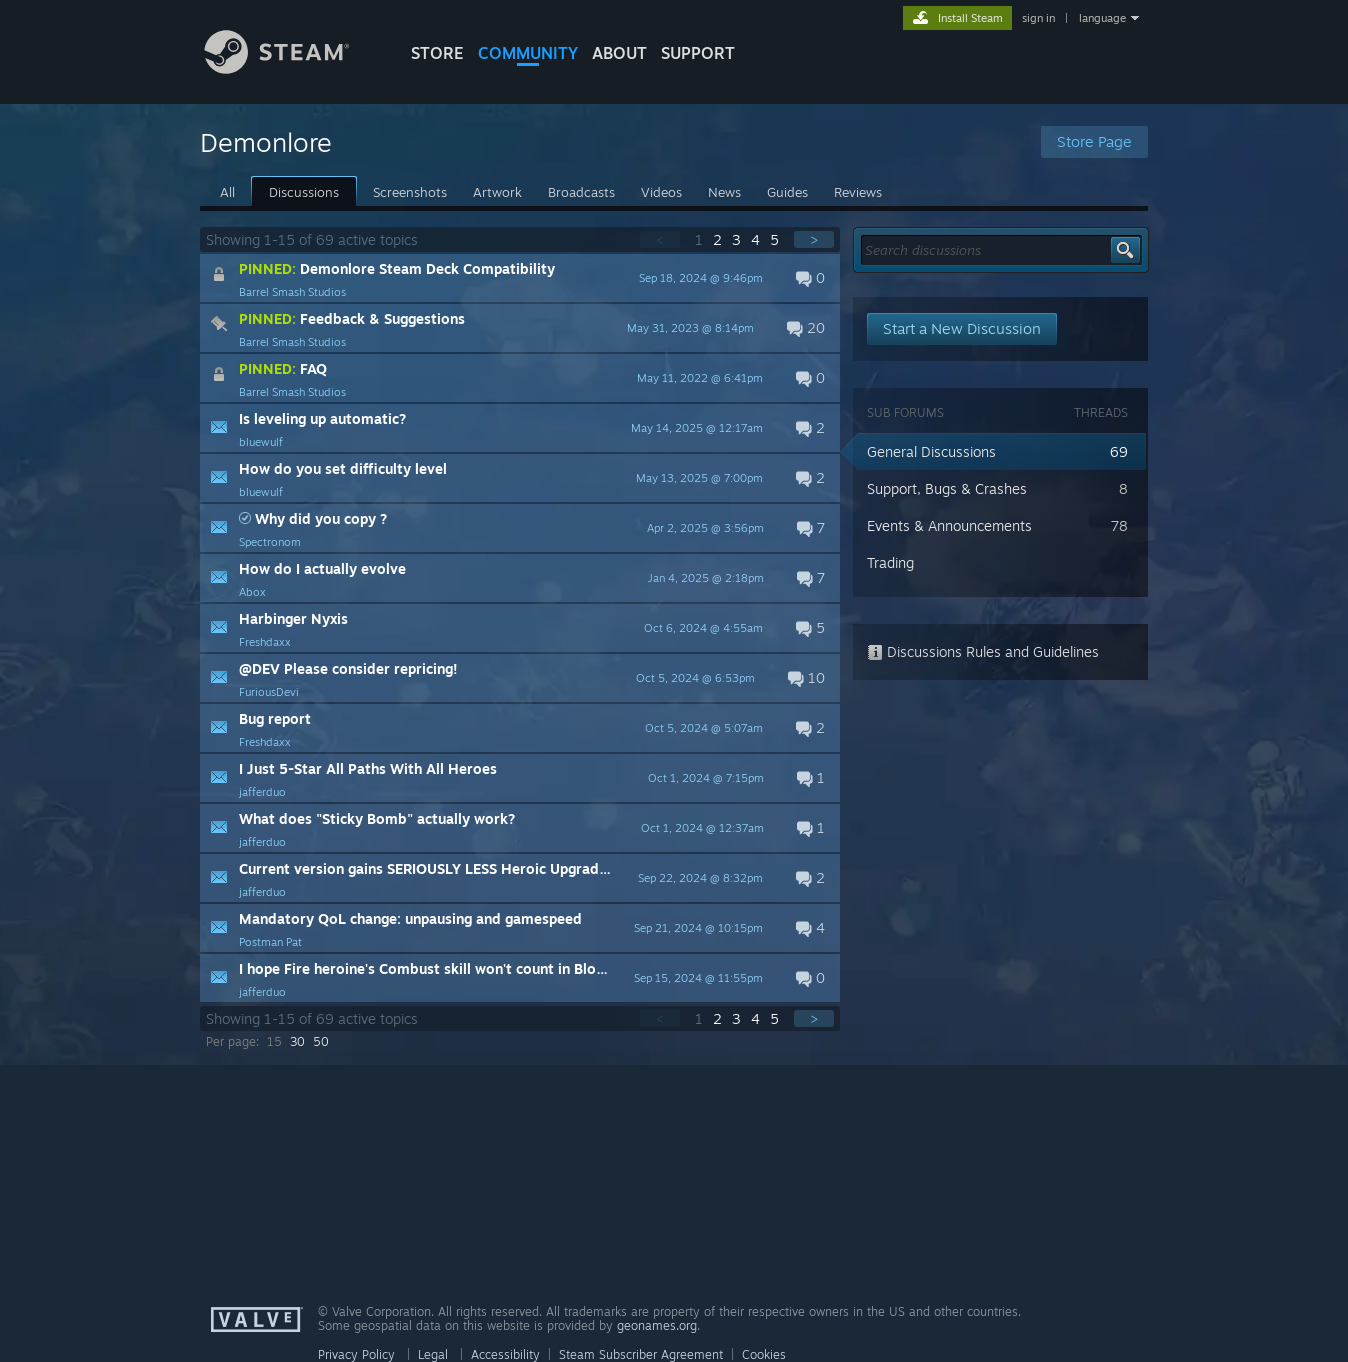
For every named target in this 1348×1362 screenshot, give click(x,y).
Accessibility (505, 1354)
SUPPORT (698, 53)
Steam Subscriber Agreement (641, 1354)
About (619, 53)
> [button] (814, 239)
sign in (1038, 18)
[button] (520, 278)
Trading (890, 562)
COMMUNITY (528, 53)
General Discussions (931, 451)
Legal (433, 1354)
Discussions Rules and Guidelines (983, 651)
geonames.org (657, 1325)
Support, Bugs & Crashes (947, 488)
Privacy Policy (356, 1354)
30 (297, 1041)
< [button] (660, 239)
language (1102, 18)
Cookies (764, 1354)
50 (321, 1041)
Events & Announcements (949, 525)
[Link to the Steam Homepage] (292, 68)
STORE (437, 53)
